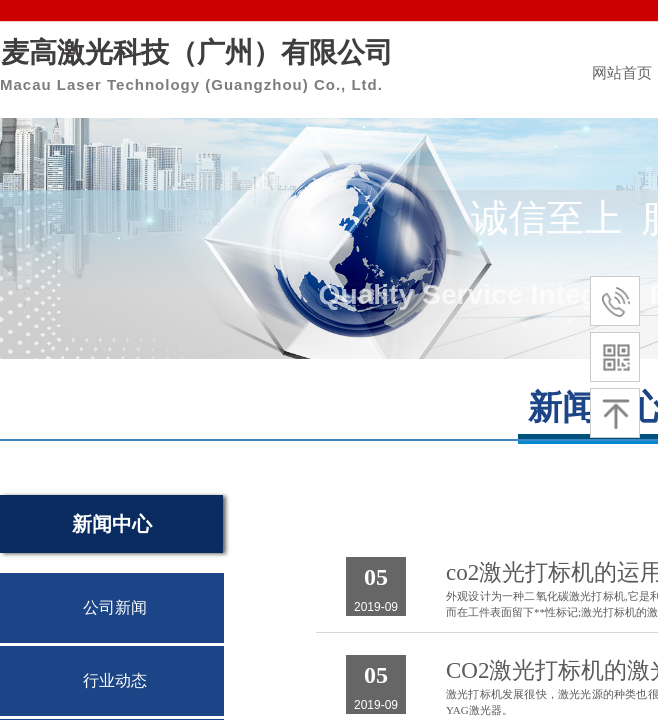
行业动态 (115, 680)
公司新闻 (115, 607)
